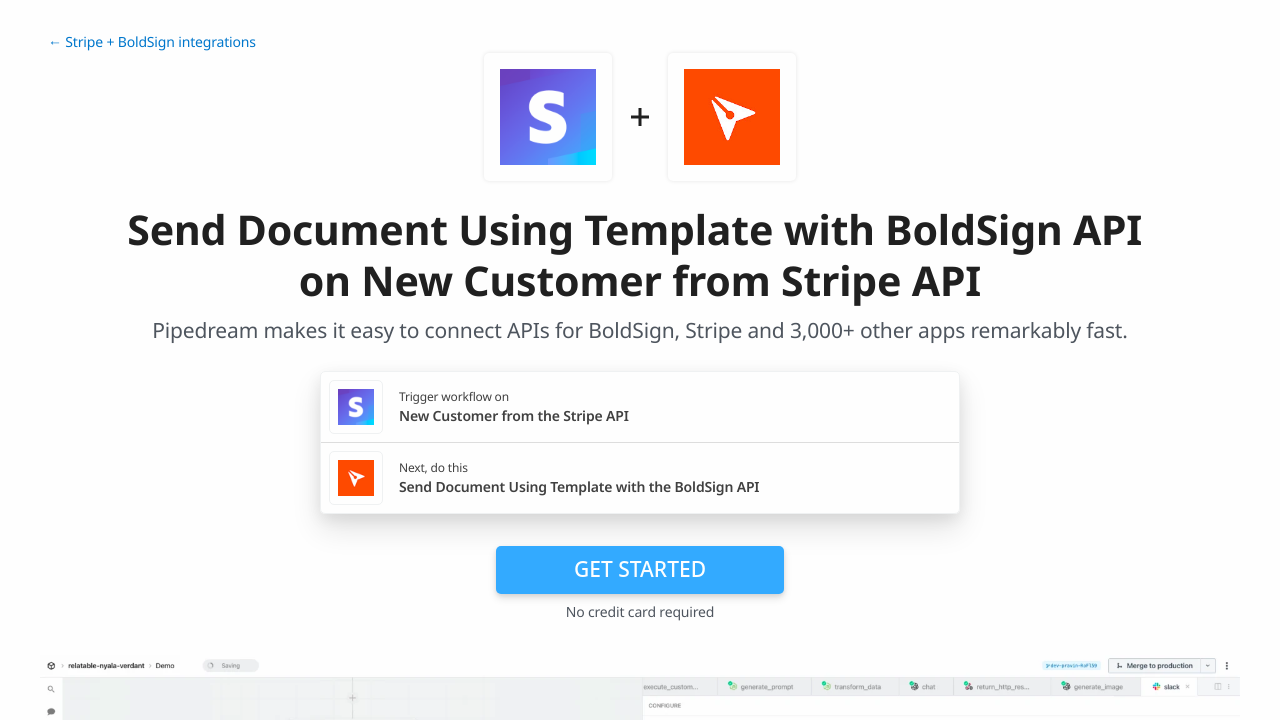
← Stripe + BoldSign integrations (152, 42)
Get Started (640, 569)
